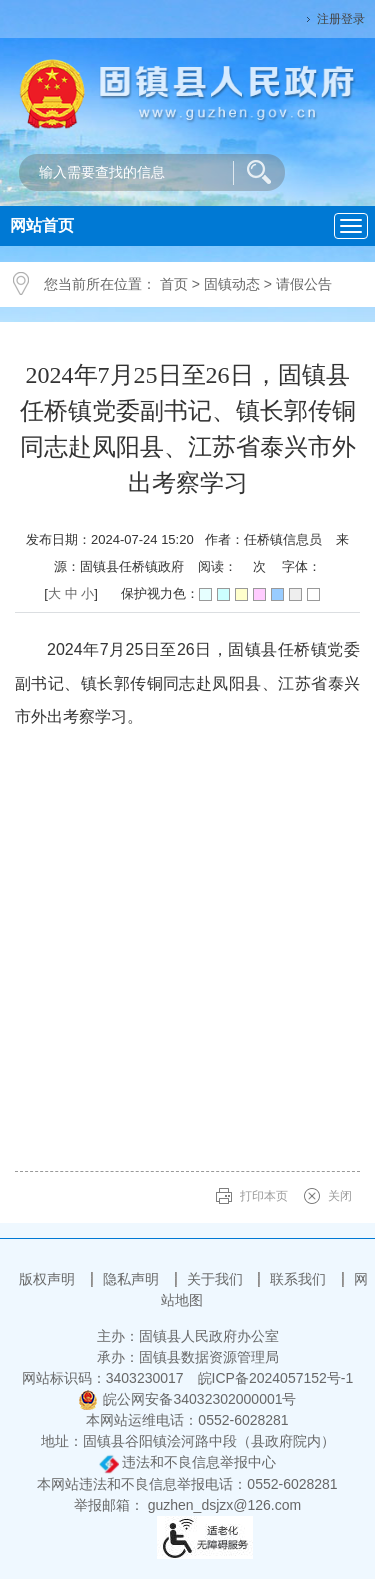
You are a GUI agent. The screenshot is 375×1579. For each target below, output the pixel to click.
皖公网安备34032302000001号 (187, 1399)
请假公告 (304, 284)
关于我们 (217, 1279)
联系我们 (300, 1279)
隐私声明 (133, 1279)
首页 (174, 284)
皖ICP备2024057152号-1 (276, 1378)
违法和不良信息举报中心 (188, 1462)
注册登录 (341, 19)
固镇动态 (232, 284)
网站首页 (42, 225)
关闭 (340, 1196)
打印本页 (264, 1196)
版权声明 (49, 1279)
